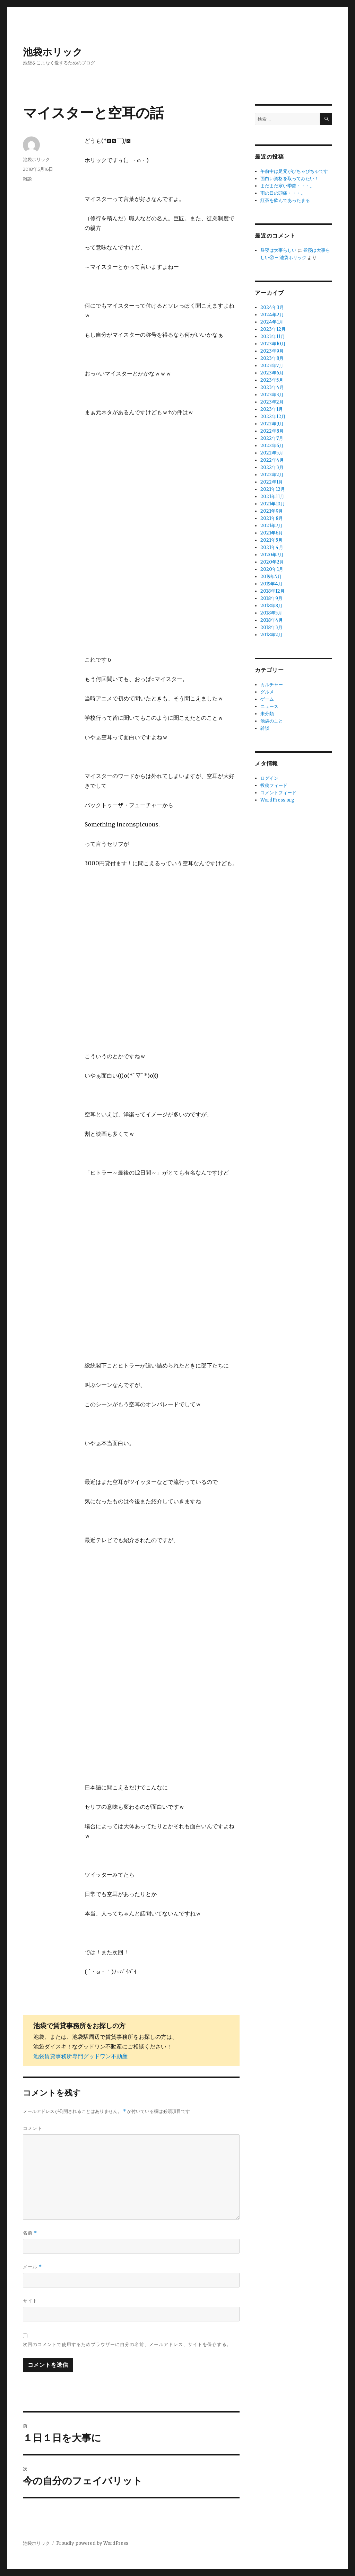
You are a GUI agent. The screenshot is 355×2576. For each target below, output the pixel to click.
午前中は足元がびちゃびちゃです (294, 171)
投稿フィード (273, 785)
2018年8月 (271, 606)
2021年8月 (271, 518)
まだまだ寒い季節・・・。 (287, 186)
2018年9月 (271, 598)
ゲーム (267, 699)
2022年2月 (272, 475)
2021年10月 (272, 504)
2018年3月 (271, 627)
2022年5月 (271, 453)
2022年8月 (272, 431)
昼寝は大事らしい (278, 250)
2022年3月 (272, 467)
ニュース (269, 706)
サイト (30, 2300)
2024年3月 (272, 307)
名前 (30, 2233)
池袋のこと (271, 721)
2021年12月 (272, 489)
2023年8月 (272, 358)
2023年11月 (272, 336)
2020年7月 (272, 555)
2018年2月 (271, 635)
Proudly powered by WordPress (92, 2543)
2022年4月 (272, 460)
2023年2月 (272, 402)
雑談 (27, 179)
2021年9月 (271, 511)
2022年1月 (271, 482)
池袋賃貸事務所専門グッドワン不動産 (80, 2056)
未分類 (267, 714)
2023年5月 (271, 380)
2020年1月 (271, 569)
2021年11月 (272, 496)
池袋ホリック (53, 52)
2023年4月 (272, 387)
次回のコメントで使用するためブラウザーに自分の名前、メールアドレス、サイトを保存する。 (127, 2344)
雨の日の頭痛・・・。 (282, 193)
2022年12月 (273, 416)
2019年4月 (271, 584)
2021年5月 (271, 540)
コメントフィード (278, 793)
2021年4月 (271, 547)
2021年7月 (271, 526)
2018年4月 (271, 620)
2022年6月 (272, 446)
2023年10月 (273, 344)
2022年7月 (271, 438)
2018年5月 (271, 613)
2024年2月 (272, 315)
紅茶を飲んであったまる (285, 200)
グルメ (267, 692)
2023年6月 (272, 373)
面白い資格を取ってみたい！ (289, 179)
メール (32, 2267)
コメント (32, 2128)
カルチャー (271, 685)
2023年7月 (271, 366)
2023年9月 (272, 351)
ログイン (269, 778)
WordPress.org (277, 800)
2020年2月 (272, 562)
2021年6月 (271, 533)
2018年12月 (272, 591)
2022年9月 (272, 424)
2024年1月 (271, 322)
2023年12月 (273, 329)
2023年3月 (272, 395)
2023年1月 (271, 409)
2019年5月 (271, 576)
